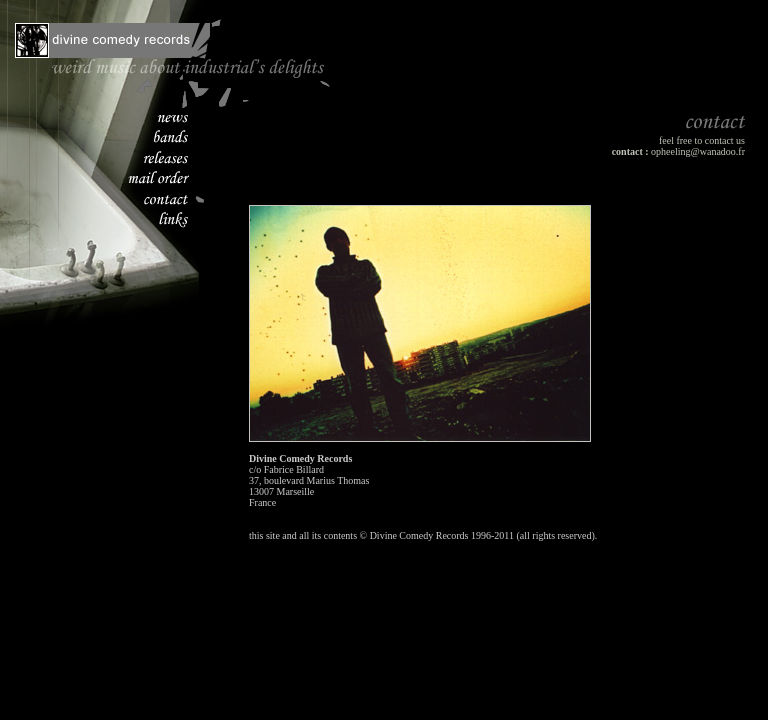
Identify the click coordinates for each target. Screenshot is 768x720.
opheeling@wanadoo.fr (698, 151)
